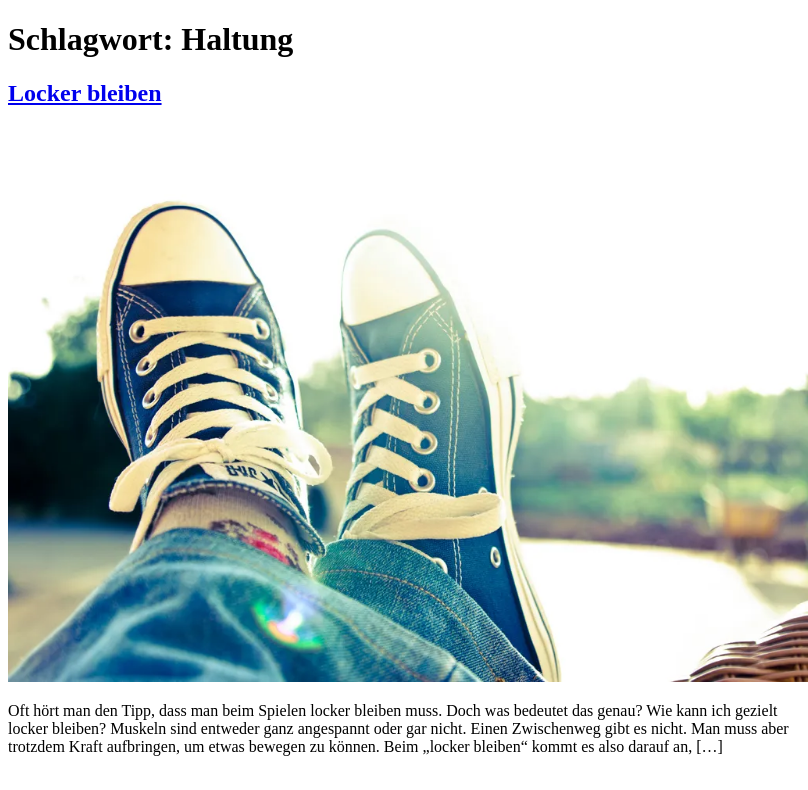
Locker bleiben (85, 93)
